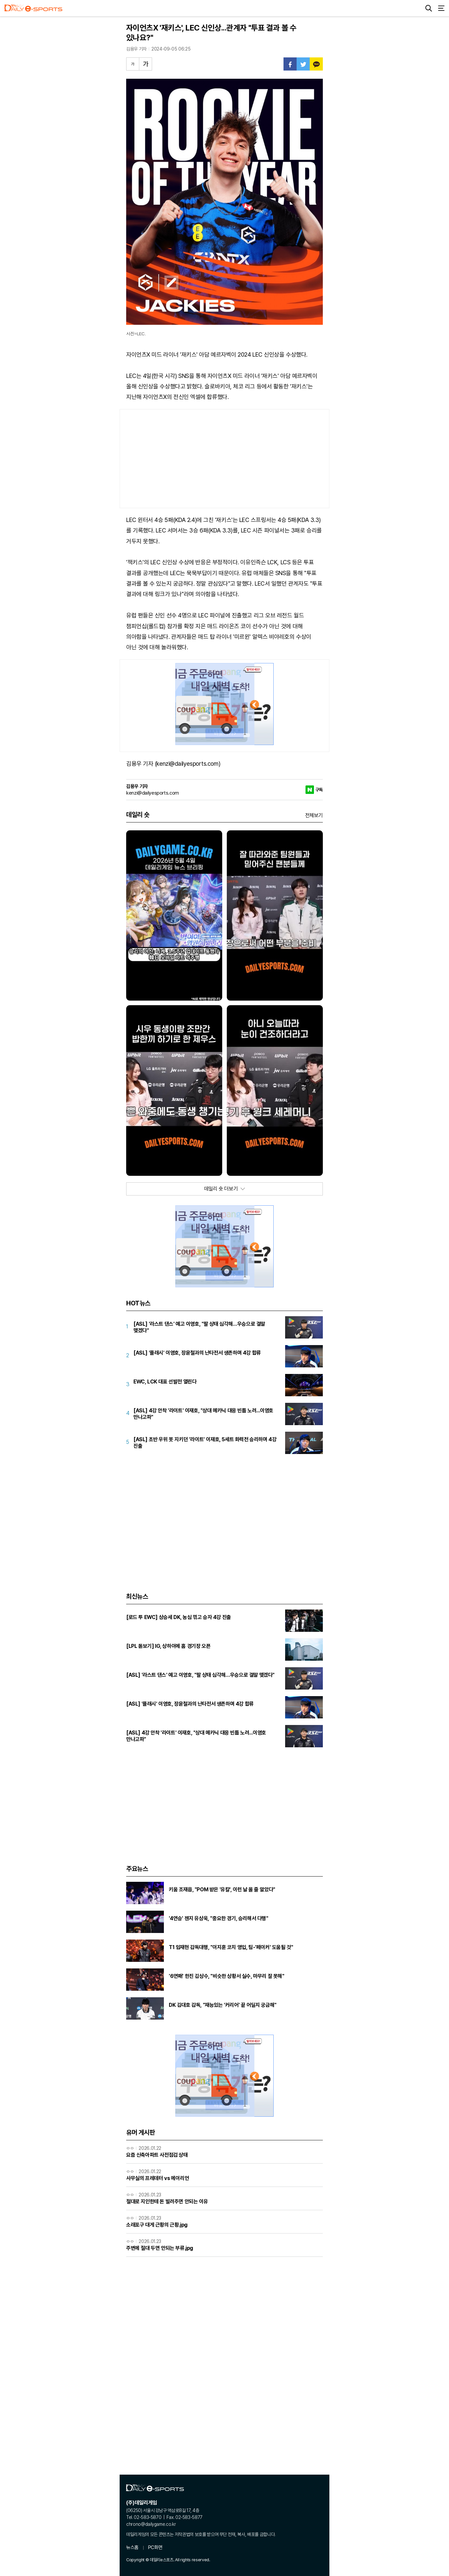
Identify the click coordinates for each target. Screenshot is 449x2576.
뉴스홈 (132, 2547)
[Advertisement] (224, 459)
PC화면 (155, 2547)
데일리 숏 (137, 815)
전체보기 (314, 815)
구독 (319, 789)
